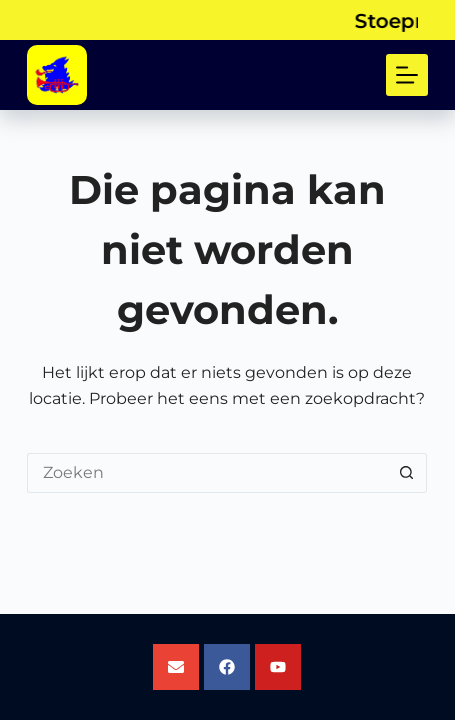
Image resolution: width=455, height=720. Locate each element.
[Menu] (407, 75)
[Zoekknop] (407, 473)
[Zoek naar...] (207, 473)
